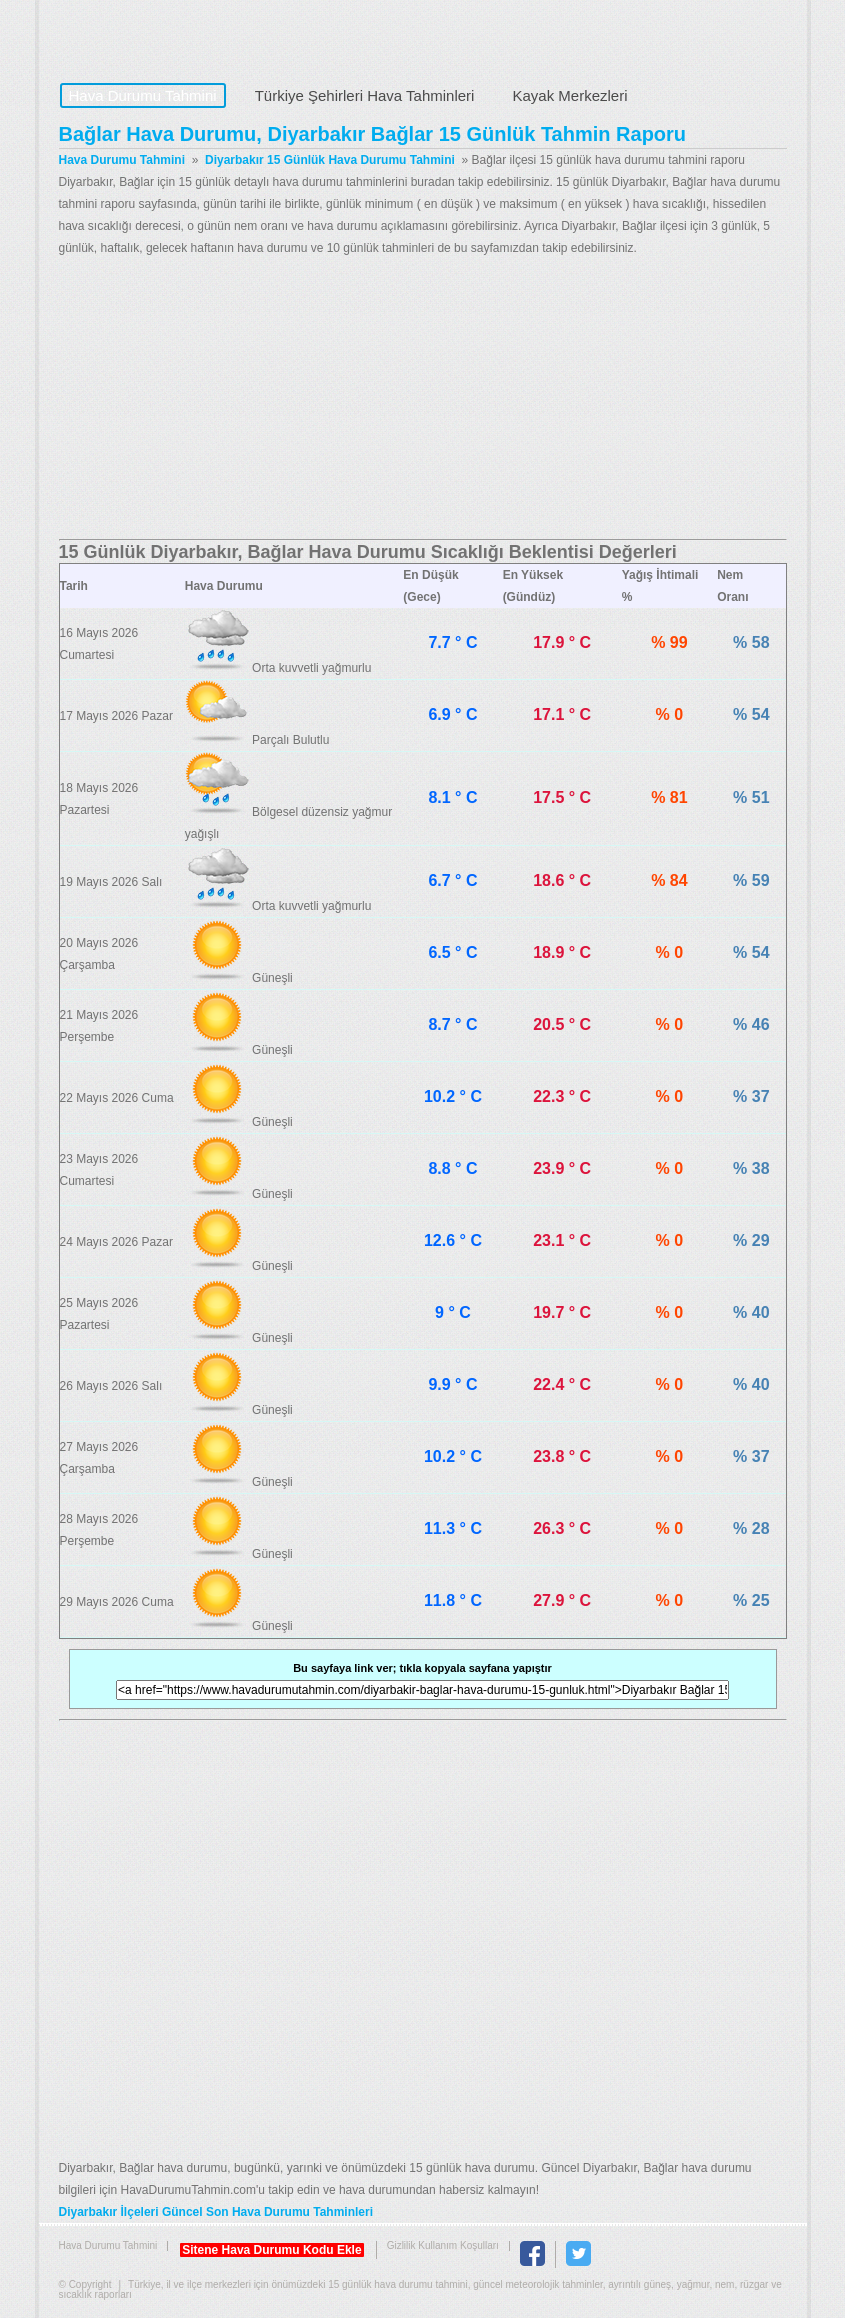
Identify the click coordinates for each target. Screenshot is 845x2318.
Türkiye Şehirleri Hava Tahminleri (365, 95)
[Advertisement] (423, 399)
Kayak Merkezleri (569, 95)
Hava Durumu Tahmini (185, 36)
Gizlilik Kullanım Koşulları (443, 2245)
